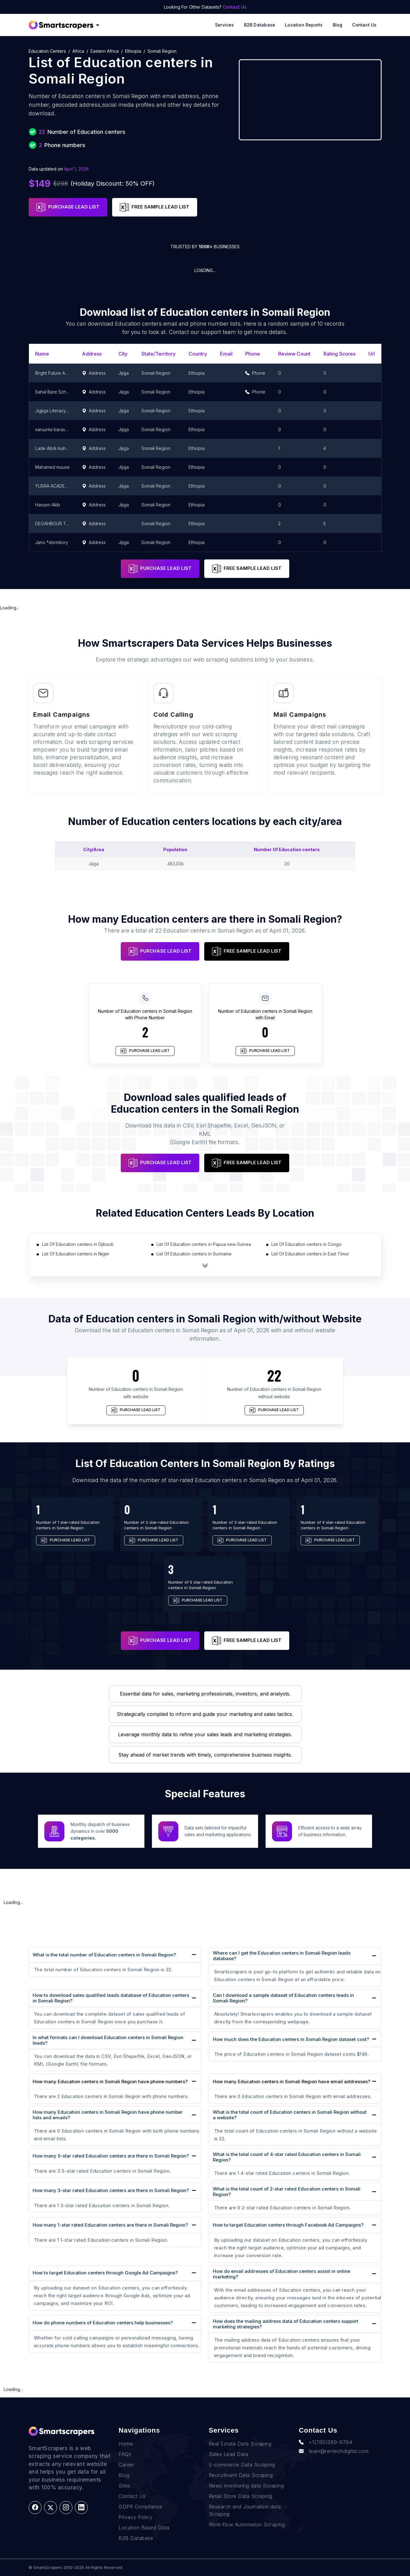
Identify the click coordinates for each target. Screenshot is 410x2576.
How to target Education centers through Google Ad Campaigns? (105, 2273)
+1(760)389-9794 (325, 2442)
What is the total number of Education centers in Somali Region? (104, 1955)
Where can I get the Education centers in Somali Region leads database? (282, 1955)
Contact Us (234, 7)
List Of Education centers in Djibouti (77, 1244)
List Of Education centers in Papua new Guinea (203, 1244)
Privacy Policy (135, 2517)
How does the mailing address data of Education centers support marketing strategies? (285, 2324)
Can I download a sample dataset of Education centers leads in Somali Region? (283, 1998)
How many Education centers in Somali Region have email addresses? (291, 2081)
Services (224, 24)
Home (126, 2444)
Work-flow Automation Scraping (247, 2524)
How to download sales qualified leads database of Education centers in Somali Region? (111, 1998)
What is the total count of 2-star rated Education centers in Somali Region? (286, 2191)
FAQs (125, 2454)
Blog (338, 24)
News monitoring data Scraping (246, 2486)
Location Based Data (144, 2527)
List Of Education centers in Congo (306, 1244)
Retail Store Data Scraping (240, 2496)
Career (126, 2465)
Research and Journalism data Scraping (245, 2510)
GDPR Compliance (140, 2507)
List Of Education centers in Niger (75, 1253)
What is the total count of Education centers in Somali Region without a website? (290, 2115)
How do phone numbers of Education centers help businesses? (103, 2323)
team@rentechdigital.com (333, 2451)
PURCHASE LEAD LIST (67, 207)
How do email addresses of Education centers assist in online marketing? (281, 2274)
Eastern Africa (105, 51)
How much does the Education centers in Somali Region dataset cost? (291, 2039)
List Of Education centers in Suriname (194, 1253)
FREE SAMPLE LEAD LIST (154, 207)
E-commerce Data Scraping (242, 2465)
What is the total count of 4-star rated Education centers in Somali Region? (287, 2157)
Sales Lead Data (229, 2454)
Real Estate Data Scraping (240, 2444)
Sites (125, 2486)
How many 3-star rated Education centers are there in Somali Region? (111, 2190)
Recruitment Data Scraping (241, 2475)
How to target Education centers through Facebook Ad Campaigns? (288, 2225)
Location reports (304, 24)
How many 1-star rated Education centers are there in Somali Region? (110, 2225)
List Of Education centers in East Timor (310, 1253)
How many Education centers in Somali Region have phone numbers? (110, 2081)
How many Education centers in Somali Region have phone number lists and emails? (108, 2115)
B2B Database (259, 24)
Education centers (47, 51)
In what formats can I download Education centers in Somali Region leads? (108, 2040)
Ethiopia (133, 51)
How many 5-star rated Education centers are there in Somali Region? (111, 2156)
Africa (78, 51)
